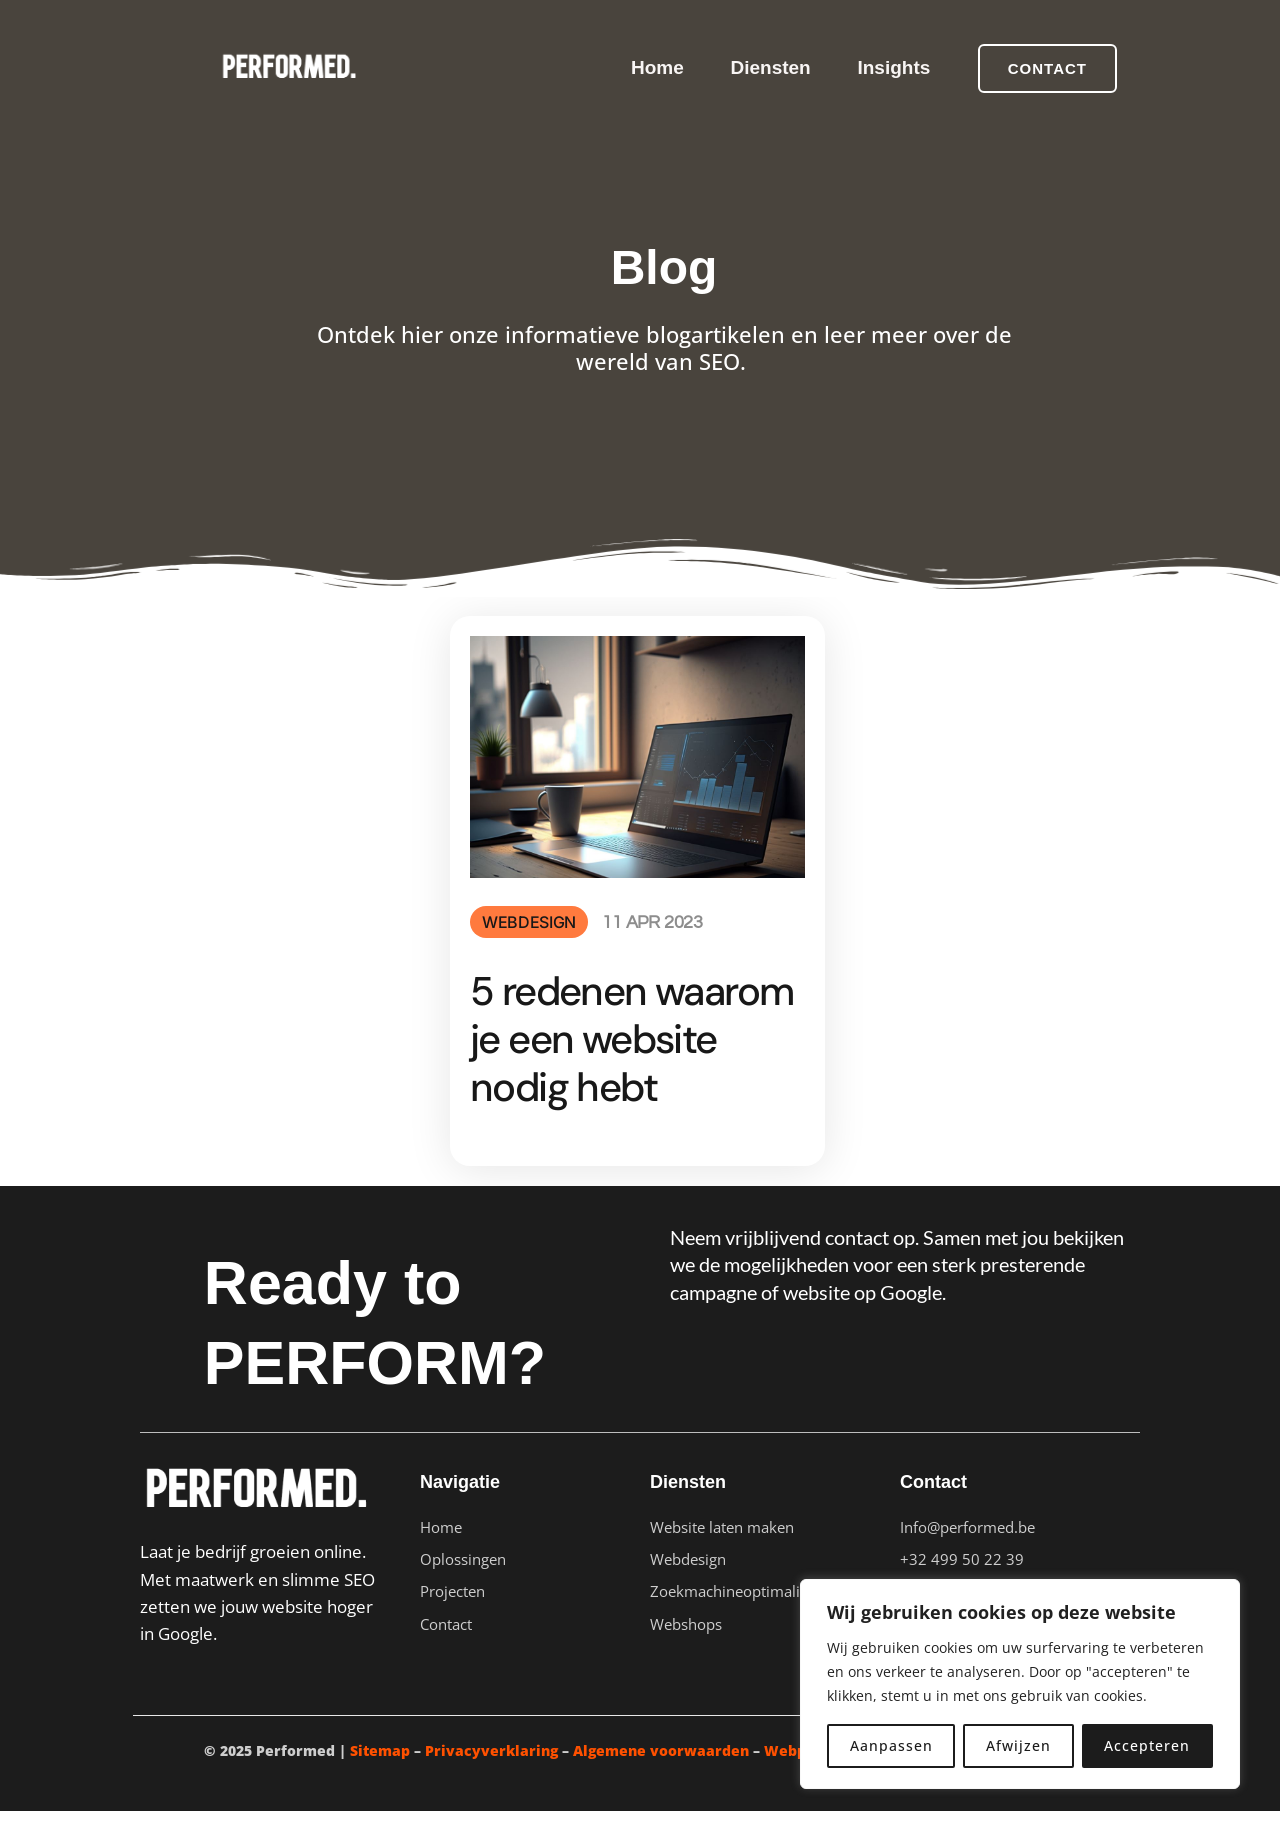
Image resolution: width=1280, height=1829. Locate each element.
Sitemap (380, 1768)
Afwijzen (1018, 1745)
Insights (891, 67)
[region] (1020, 1684)
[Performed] (286, 66)
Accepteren (1147, 1745)
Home (650, 67)
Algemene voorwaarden (661, 1768)
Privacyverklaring (491, 1768)
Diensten (766, 67)
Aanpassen (891, 1745)
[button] (1047, 68)
